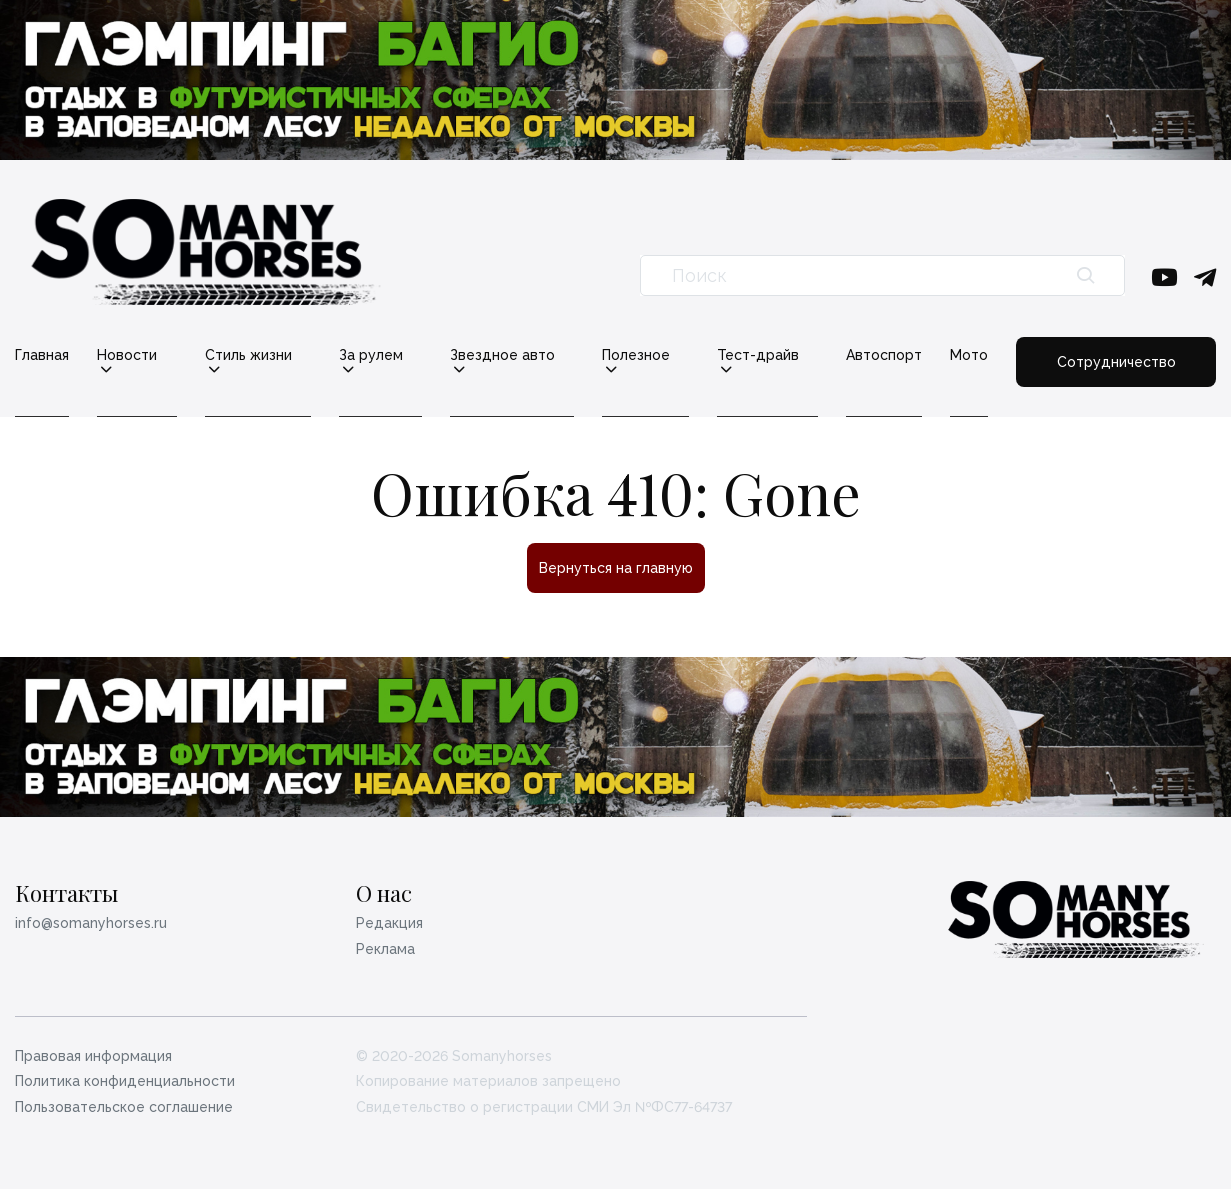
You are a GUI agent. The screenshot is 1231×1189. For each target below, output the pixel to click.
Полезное (637, 355)
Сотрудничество (1117, 362)
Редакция (389, 923)
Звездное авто (503, 355)
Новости (127, 355)
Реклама (385, 949)
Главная (42, 355)
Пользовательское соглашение (124, 1107)
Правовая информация (93, 1056)
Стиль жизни (248, 355)
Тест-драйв (760, 355)
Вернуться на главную (616, 568)
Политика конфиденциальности (125, 1081)
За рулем (371, 355)
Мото (972, 355)
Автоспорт (887, 355)
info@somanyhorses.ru (91, 923)
